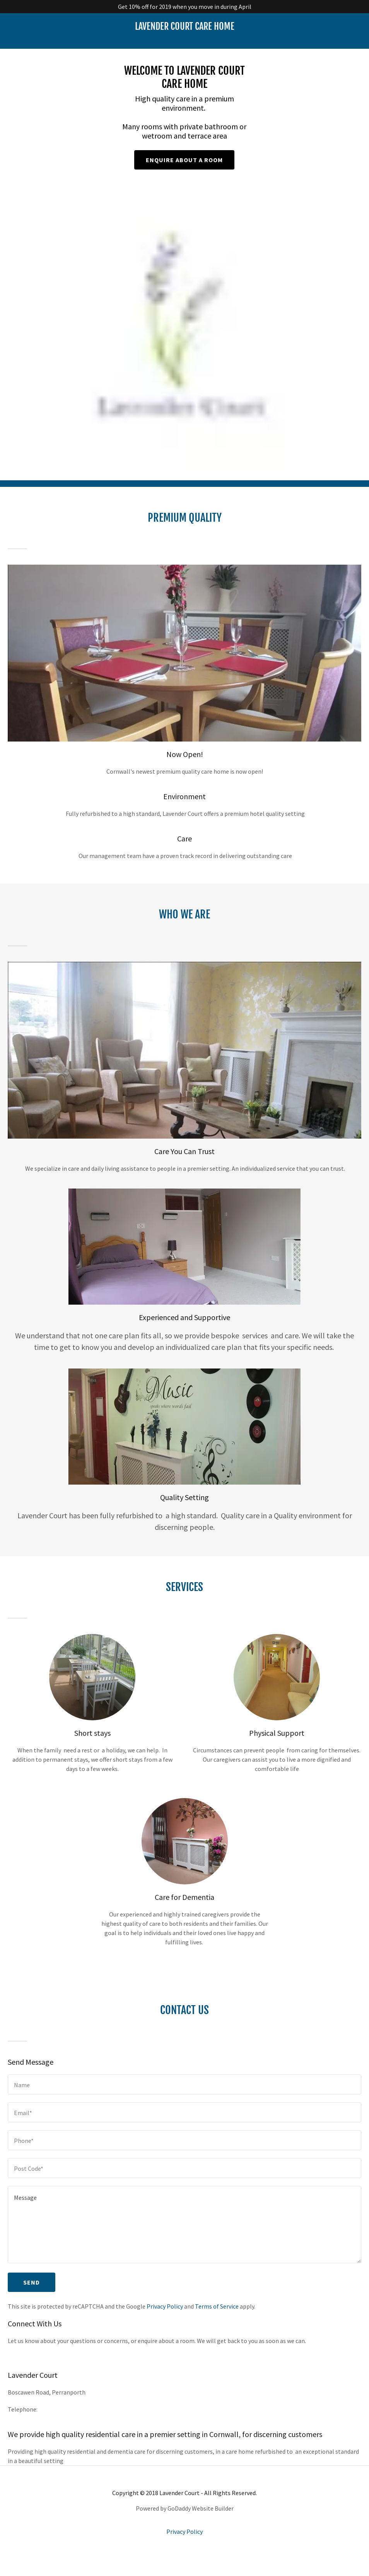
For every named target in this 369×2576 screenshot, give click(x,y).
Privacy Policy (165, 2320)
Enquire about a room (184, 164)
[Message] (184, 2238)
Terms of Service (217, 2320)
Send (31, 2296)
